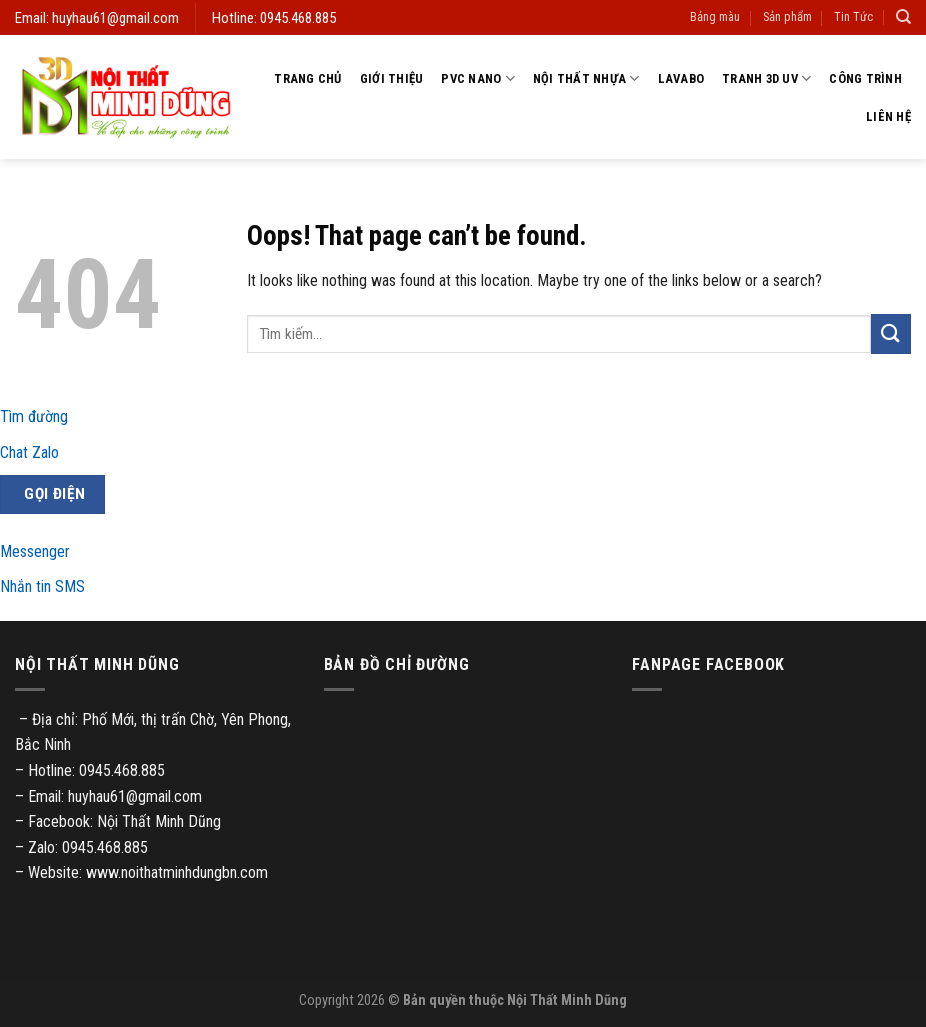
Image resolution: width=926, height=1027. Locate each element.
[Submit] (891, 333)
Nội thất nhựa (586, 78)
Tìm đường (34, 416)
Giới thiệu (392, 78)
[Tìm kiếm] (903, 17)
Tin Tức (853, 16)
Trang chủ (307, 78)
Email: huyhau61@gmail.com (97, 18)
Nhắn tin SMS (42, 586)
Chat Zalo (29, 452)
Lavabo (681, 78)
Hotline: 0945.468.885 (274, 18)
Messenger (35, 551)
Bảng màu (715, 16)
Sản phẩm (787, 16)
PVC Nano (478, 78)
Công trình (865, 78)
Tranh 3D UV (766, 78)
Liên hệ (888, 116)
